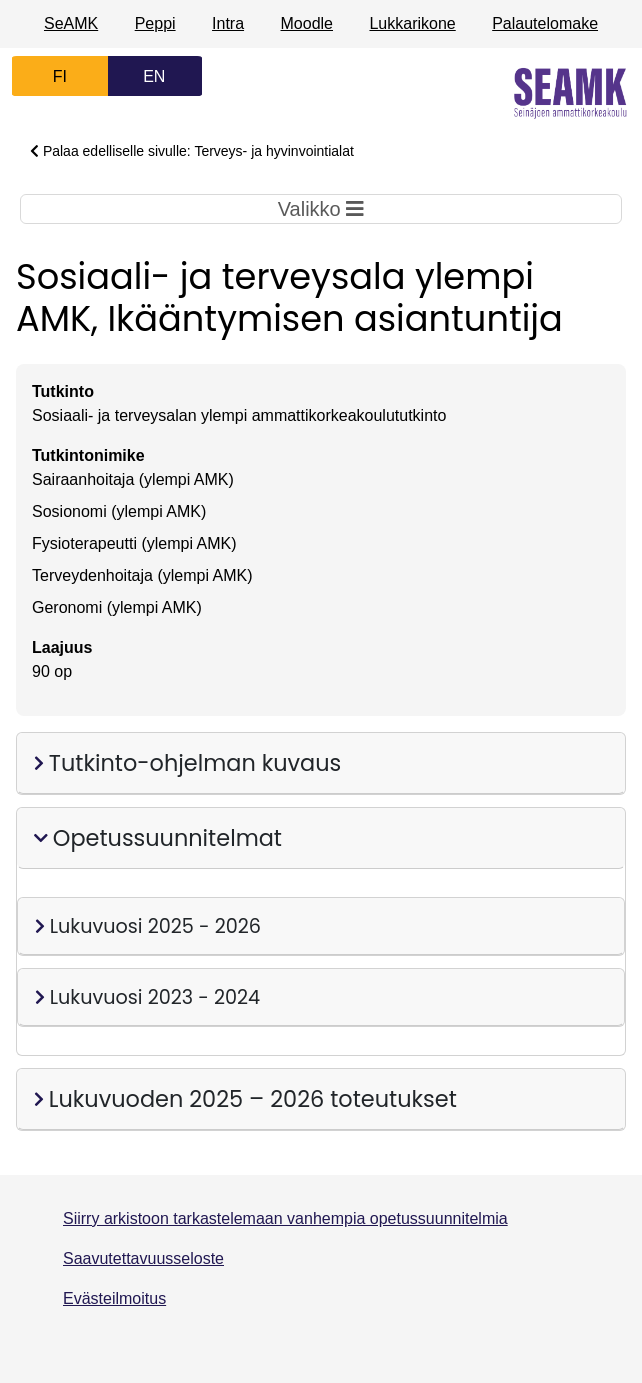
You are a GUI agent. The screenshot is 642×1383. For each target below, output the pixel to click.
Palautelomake (545, 23)
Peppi (155, 23)
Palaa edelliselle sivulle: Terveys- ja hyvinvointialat (192, 151)
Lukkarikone (412, 23)
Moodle (307, 23)
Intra (228, 23)
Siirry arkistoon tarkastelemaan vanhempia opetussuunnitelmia (285, 1218)
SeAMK (71, 23)
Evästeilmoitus (114, 1298)
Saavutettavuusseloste (143, 1258)
